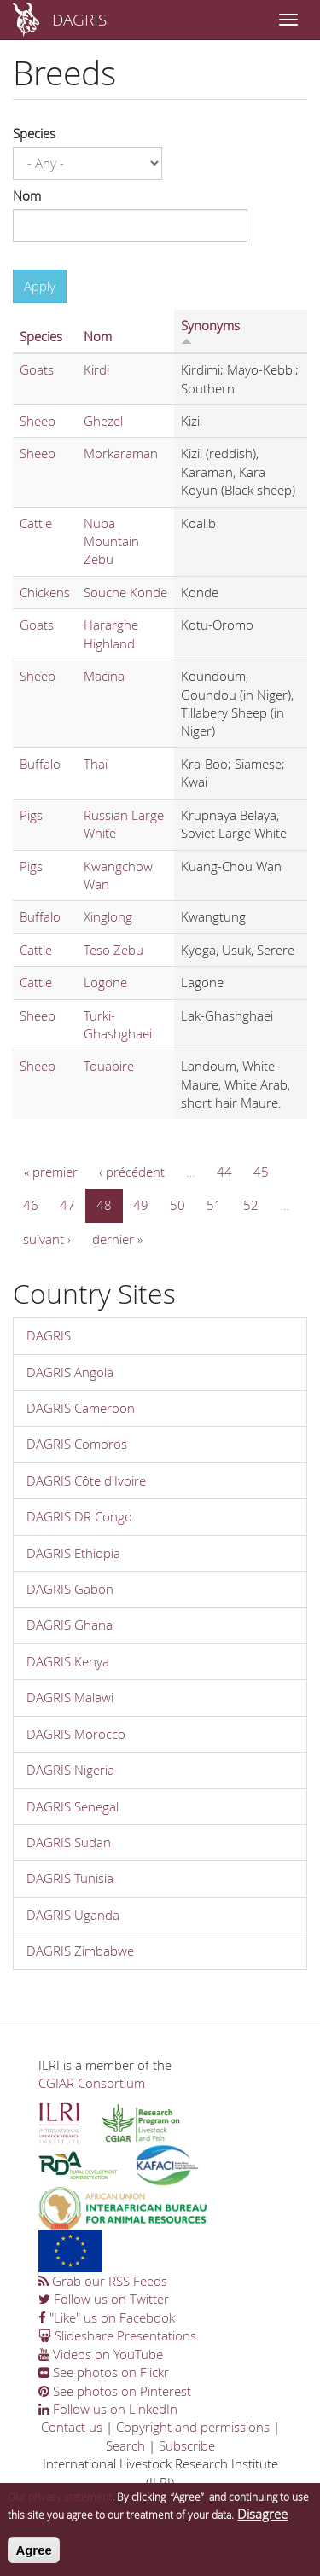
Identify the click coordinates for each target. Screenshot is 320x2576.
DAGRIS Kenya (67, 1661)
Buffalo (40, 763)
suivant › (47, 1238)
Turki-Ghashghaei (118, 1024)
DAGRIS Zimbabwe (80, 1950)
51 (214, 1204)
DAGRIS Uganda (72, 1914)
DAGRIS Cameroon (80, 1407)
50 (177, 1204)
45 (261, 1171)
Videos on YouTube (100, 2354)
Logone (105, 982)
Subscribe (187, 2445)
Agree (33, 2557)
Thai (96, 763)
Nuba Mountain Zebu (111, 541)
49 (140, 1204)
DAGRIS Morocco (75, 1733)
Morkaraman (121, 453)
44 (224, 1171)
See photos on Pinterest (114, 2390)
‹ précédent (132, 1171)
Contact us (71, 2426)
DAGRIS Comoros (76, 1443)
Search (125, 2445)
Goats (37, 369)
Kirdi (96, 369)
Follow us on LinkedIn (107, 2408)
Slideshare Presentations (117, 2335)
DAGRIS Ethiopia (73, 1552)
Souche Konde (125, 592)
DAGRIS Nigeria (70, 1769)
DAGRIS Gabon (69, 1588)
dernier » (117, 1238)
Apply (39, 285)
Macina (104, 675)
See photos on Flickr (103, 2372)
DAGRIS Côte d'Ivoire (86, 1480)
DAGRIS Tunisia (69, 1878)
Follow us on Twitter (103, 2298)
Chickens (45, 592)
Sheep (37, 420)
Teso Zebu (113, 949)
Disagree (262, 2522)
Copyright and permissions (193, 2426)
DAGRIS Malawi (69, 1697)
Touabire (109, 1065)
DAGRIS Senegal (72, 1806)
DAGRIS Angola (69, 1372)
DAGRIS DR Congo (79, 1516)
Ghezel (103, 420)
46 (30, 1204)
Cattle (36, 523)
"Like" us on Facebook (106, 2317)
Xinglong (108, 916)
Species (34, 133)
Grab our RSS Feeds (102, 2280)
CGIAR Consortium (91, 2082)
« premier (51, 1171)
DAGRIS (79, 19)
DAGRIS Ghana (69, 1624)
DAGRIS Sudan (68, 1842)
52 (251, 1204)
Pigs (31, 814)
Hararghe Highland (111, 633)
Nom (27, 195)
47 (67, 1204)
